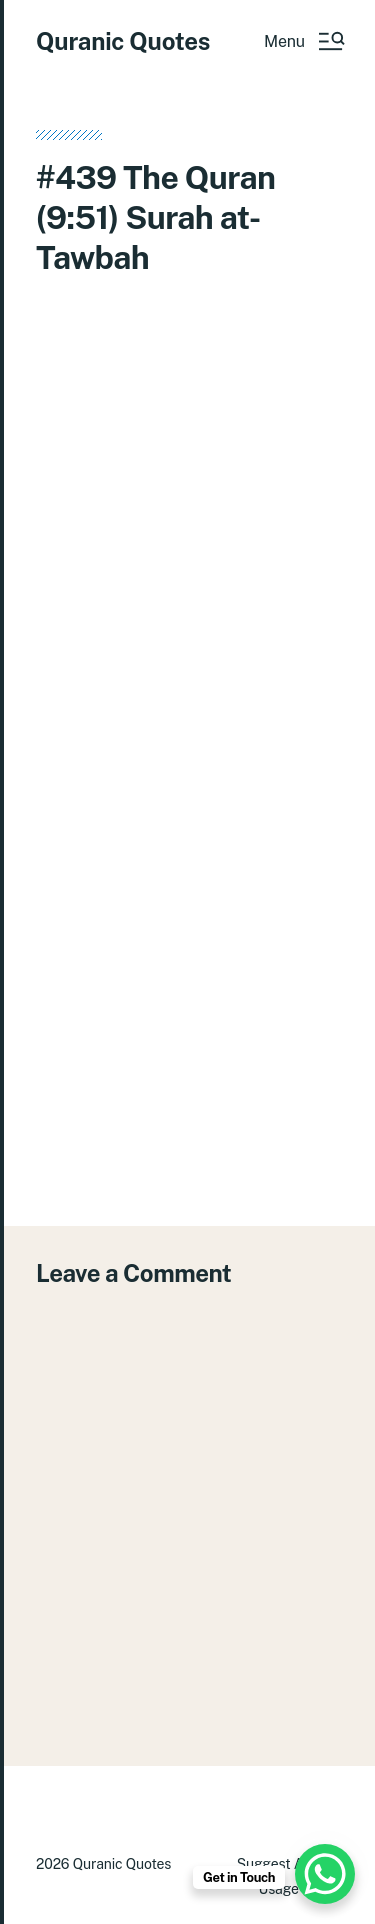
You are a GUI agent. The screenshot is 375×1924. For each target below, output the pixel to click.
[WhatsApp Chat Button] (325, 1874)
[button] (303, 41)
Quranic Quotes (123, 41)
